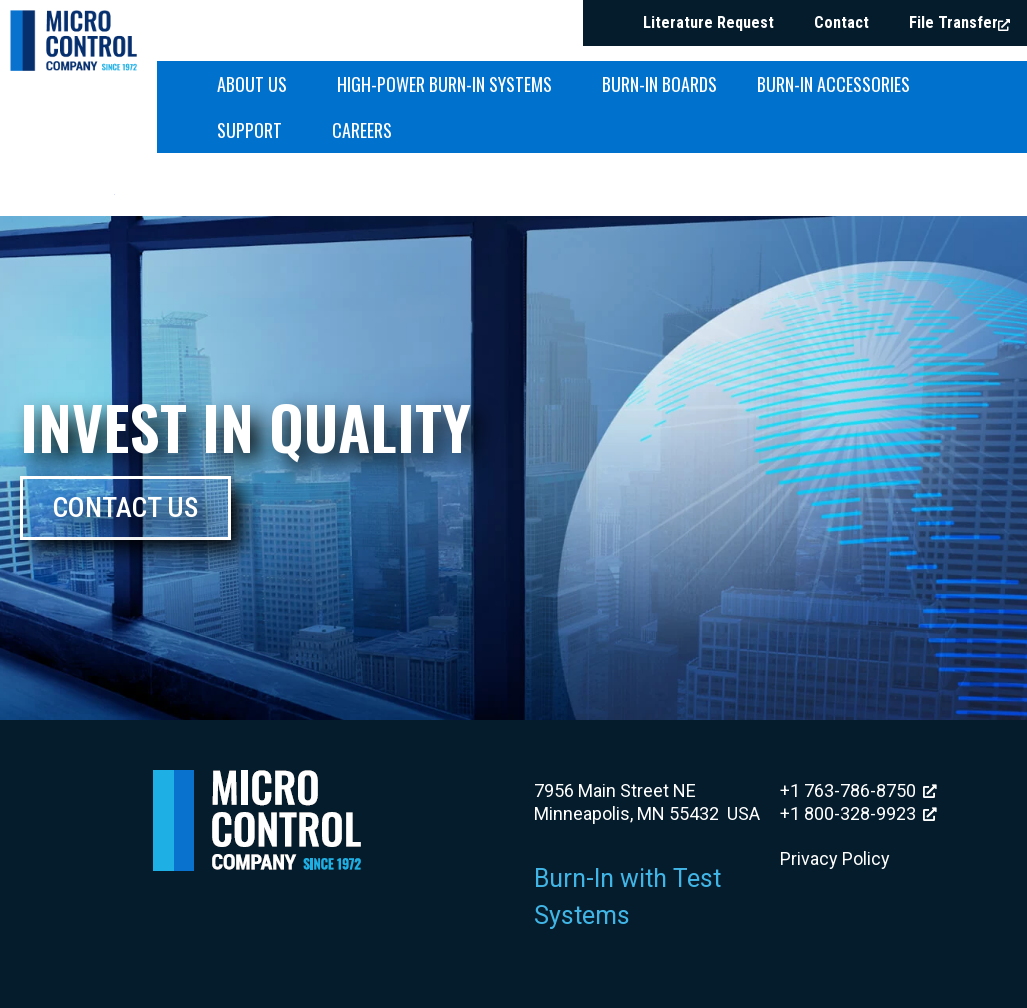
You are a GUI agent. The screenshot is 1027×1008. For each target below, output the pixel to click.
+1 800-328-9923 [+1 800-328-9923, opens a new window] (858, 813)
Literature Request (708, 22)
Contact (841, 22)
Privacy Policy (835, 858)
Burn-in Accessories (838, 84)
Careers (362, 130)
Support (254, 130)
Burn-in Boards (659, 84)
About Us (257, 84)
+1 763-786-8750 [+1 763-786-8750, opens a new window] (858, 790)
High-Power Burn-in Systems (449, 84)
